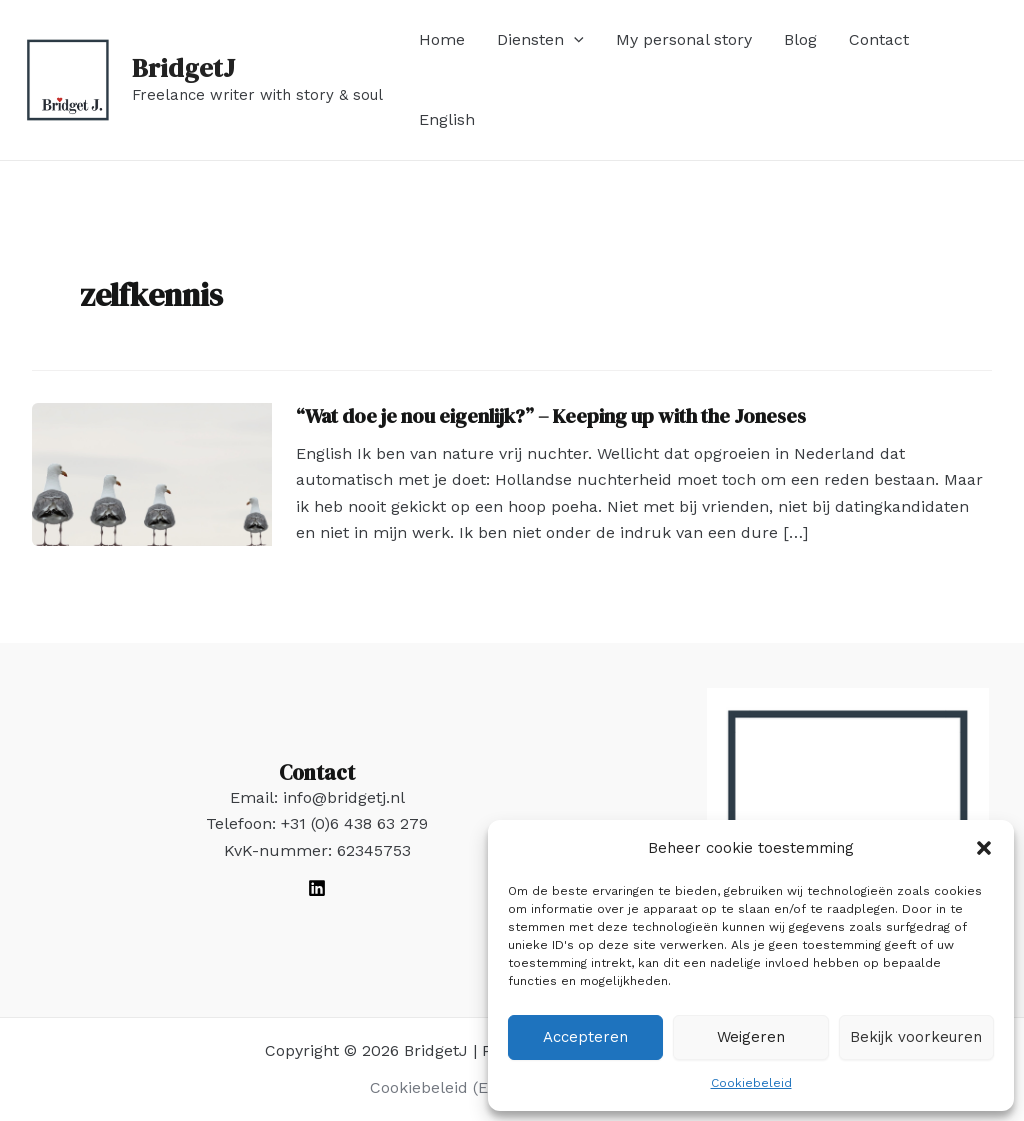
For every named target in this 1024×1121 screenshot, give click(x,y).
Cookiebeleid (751, 1083)
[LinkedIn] (317, 888)
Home (442, 39)
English (447, 119)
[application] (574, 40)
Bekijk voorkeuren (916, 1037)
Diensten (540, 40)
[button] (984, 848)
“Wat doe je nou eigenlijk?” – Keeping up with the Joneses (551, 416)
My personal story (684, 39)
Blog (800, 39)
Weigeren (751, 1037)
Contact (879, 39)
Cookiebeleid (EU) (438, 1087)
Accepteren (585, 1037)
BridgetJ (183, 68)
